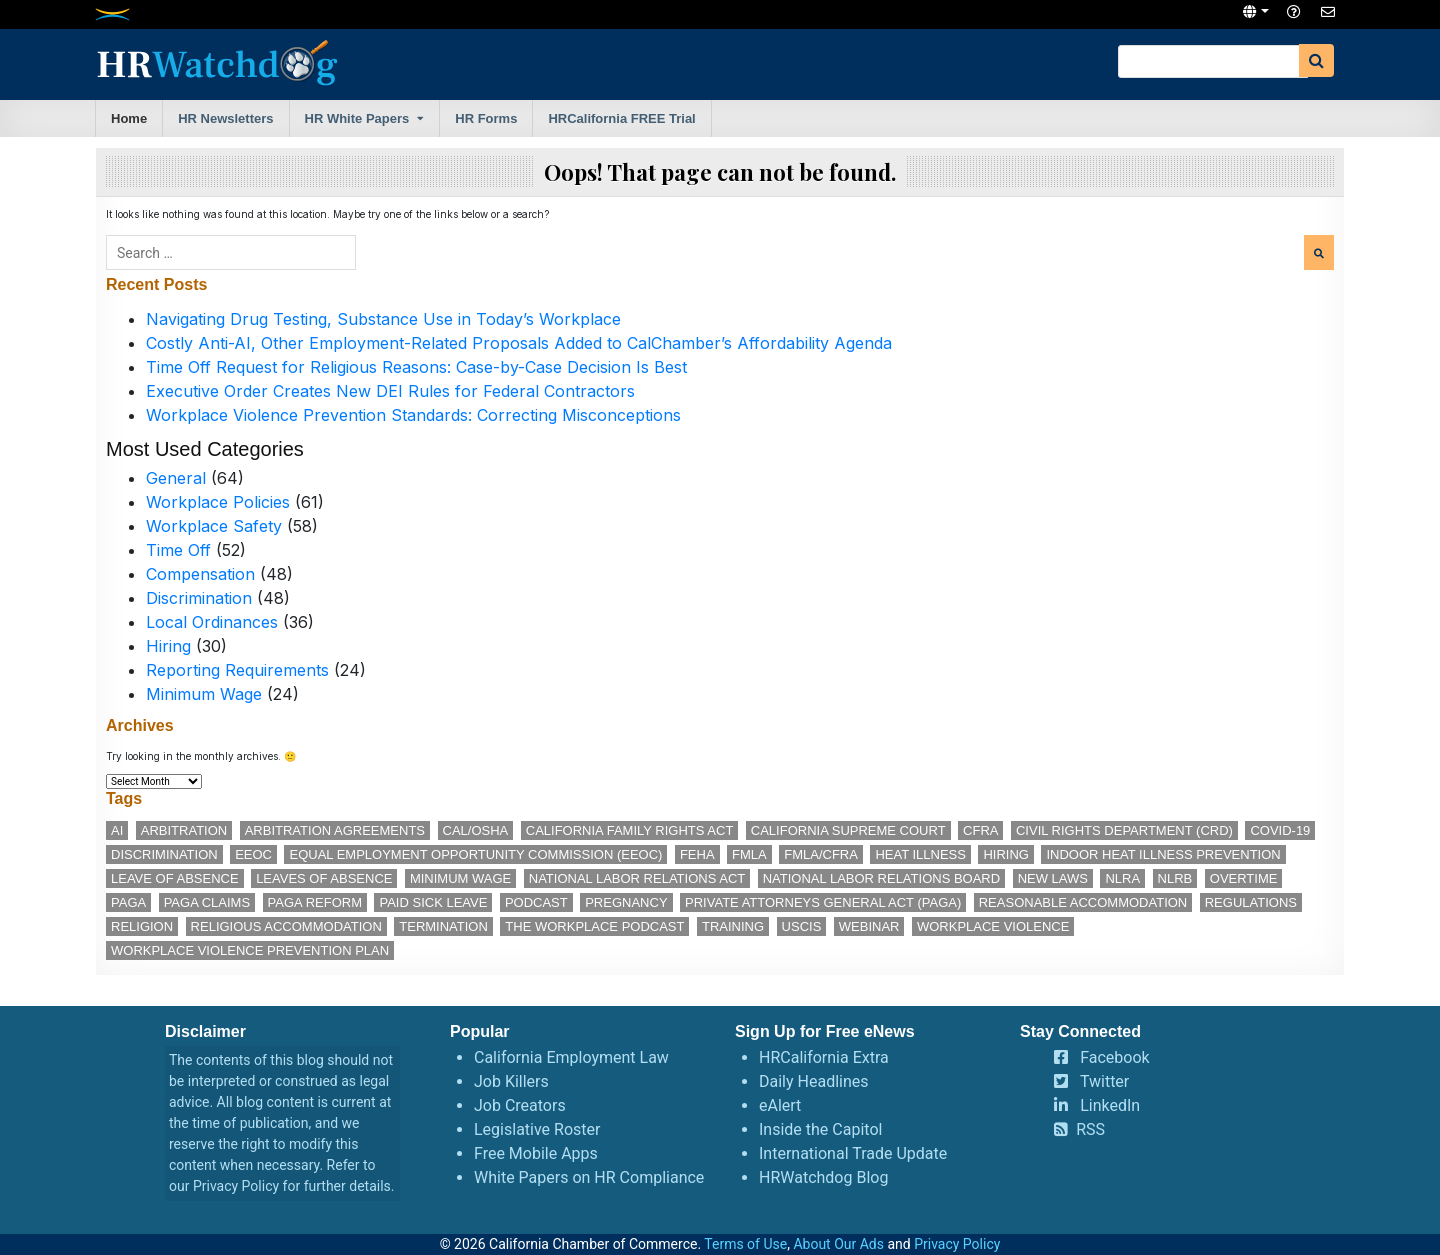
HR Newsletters (225, 118)
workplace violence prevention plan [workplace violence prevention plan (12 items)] (250, 950)
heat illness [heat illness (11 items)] (920, 854)
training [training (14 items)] (733, 926)
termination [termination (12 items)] (443, 926)
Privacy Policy (236, 1186)
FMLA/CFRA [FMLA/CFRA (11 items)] (821, 854)
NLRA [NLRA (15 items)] (1122, 878)
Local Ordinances (212, 622)
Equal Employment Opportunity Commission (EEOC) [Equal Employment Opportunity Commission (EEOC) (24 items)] (475, 854)
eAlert (780, 1105)
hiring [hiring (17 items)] (1006, 854)
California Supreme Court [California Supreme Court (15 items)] (848, 830)
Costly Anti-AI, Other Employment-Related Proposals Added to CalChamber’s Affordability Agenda (519, 343)
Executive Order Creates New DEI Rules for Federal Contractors (390, 391)
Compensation (200, 574)
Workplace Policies (218, 502)
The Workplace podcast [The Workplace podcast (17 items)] (594, 926)
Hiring (168, 646)
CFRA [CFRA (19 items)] (980, 830)
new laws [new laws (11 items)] (1053, 878)
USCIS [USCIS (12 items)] (802, 926)
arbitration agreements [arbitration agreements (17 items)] (335, 830)
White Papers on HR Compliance (589, 1177)
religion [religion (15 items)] (142, 926)
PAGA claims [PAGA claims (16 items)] (207, 902)
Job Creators (520, 1105)
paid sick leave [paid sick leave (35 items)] (433, 902)
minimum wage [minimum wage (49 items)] (460, 878)
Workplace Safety (214, 526)
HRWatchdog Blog (823, 1177)
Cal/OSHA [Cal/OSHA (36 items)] (476, 830)
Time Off (178, 550)
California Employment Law (571, 1057)
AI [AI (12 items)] (117, 830)
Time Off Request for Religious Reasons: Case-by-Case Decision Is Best (416, 367)
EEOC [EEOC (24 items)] (253, 854)
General (176, 478)
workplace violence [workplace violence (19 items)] (993, 926)
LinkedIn (1110, 1105)
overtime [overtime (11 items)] (1244, 878)
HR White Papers (357, 118)
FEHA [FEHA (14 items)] (697, 854)
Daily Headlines (814, 1081)
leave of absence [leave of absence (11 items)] (175, 878)
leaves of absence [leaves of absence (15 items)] (324, 878)
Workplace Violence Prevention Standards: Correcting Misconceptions (413, 415)
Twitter (1104, 1081)
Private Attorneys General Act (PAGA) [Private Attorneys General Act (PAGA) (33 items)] (823, 902)
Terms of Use (745, 1244)
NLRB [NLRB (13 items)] (1175, 878)
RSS (1090, 1129)
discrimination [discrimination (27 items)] (164, 854)
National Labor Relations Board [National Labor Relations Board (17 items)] (881, 878)
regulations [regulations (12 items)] (1251, 902)
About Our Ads (838, 1244)
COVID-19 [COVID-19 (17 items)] (1280, 830)
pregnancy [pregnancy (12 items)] (626, 902)
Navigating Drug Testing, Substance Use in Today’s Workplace (383, 319)
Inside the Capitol (820, 1129)
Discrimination (199, 598)
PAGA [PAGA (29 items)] (128, 902)
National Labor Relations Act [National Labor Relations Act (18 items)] (637, 878)
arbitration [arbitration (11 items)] (184, 830)
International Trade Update (853, 1153)
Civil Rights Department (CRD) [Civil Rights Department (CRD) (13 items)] (1124, 830)
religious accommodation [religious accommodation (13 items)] (286, 926)
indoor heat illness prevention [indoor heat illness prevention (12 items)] (1163, 854)
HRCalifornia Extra (824, 1057)
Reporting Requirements (237, 670)
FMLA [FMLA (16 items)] (749, 854)
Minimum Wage (204, 694)
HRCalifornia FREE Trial (621, 118)
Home (129, 118)
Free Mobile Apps (536, 1153)
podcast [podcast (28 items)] (536, 902)
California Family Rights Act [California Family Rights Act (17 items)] (630, 830)
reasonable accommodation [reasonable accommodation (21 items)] (1083, 902)
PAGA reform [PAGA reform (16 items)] (315, 902)
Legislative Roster (537, 1129)
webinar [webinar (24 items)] (869, 926)
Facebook (1114, 1057)
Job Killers (511, 1081)
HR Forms (486, 118)
